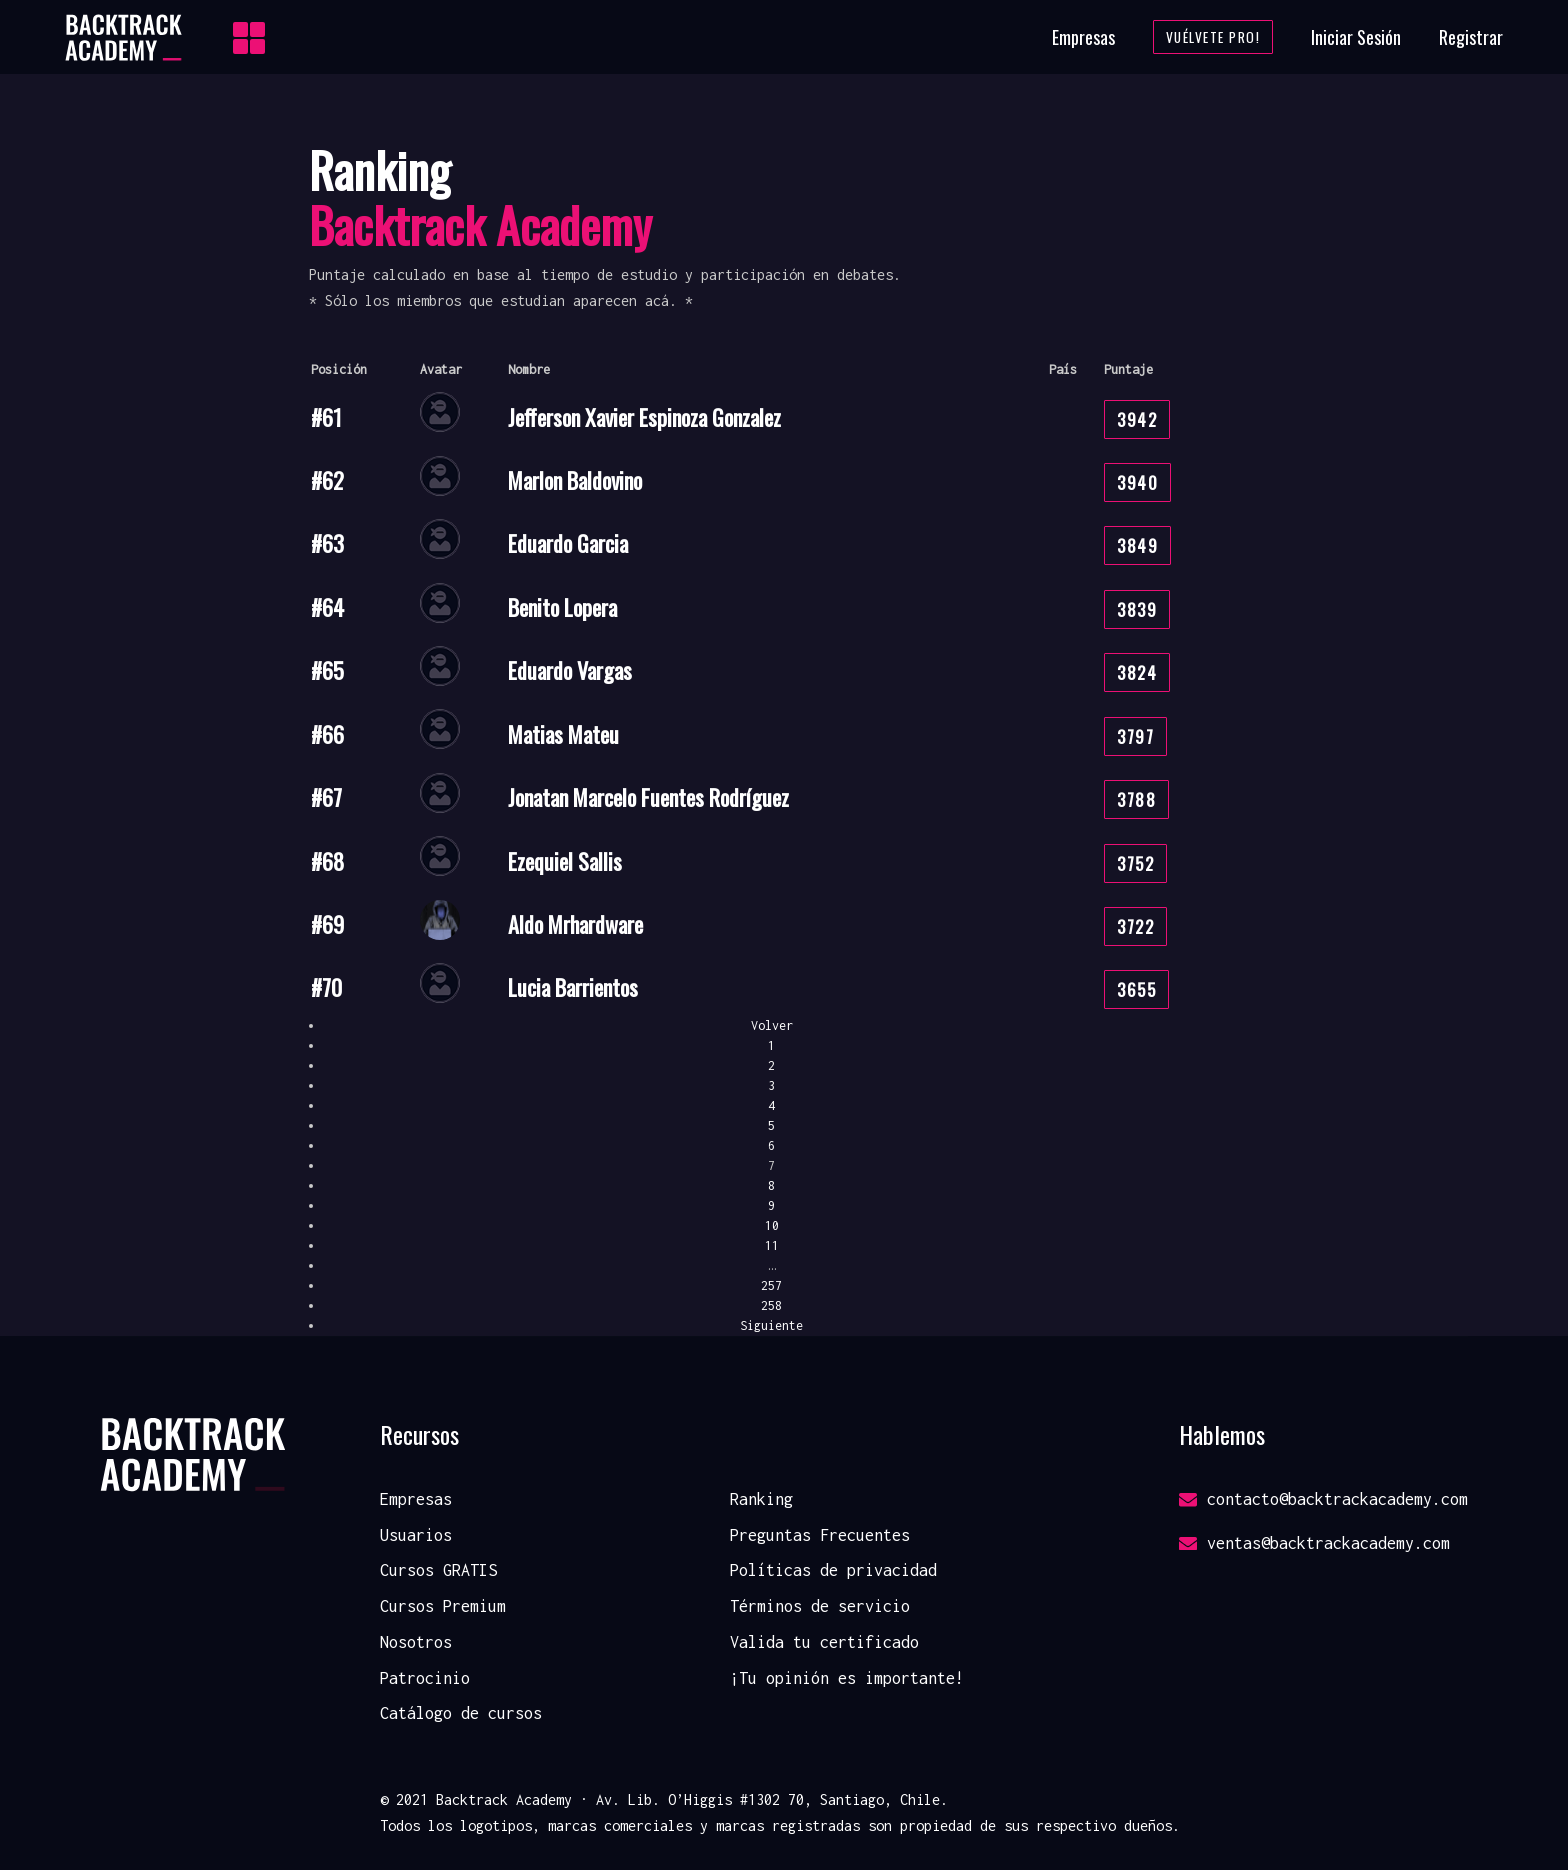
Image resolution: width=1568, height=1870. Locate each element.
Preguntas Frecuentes (820, 1535)
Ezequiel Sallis (565, 861)
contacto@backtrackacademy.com (1323, 1499)
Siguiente (771, 1325)
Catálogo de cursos (461, 1713)
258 (771, 1305)
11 (772, 1245)
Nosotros (416, 1642)
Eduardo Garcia (568, 543)
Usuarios (416, 1535)
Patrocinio (425, 1678)
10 (772, 1225)
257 (771, 1285)
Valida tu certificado (824, 1642)
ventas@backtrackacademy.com (1314, 1543)
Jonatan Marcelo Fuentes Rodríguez (648, 797)
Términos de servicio (820, 1606)
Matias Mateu (563, 734)
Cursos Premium (443, 1606)
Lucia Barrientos (573, 987)
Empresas (1083, 37)
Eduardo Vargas (570, 670)
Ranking (761, 1499)
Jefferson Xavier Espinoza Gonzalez (644, 417)
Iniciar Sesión (1356, 37)
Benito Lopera (562, 607)
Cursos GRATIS (438, 1570)
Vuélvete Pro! (1213, 37)
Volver (772, 1025)
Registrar (1471, 37)
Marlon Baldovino (575, 480)
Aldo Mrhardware (575, 924)
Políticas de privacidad (833, 1570)
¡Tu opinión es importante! (847, 1678)
